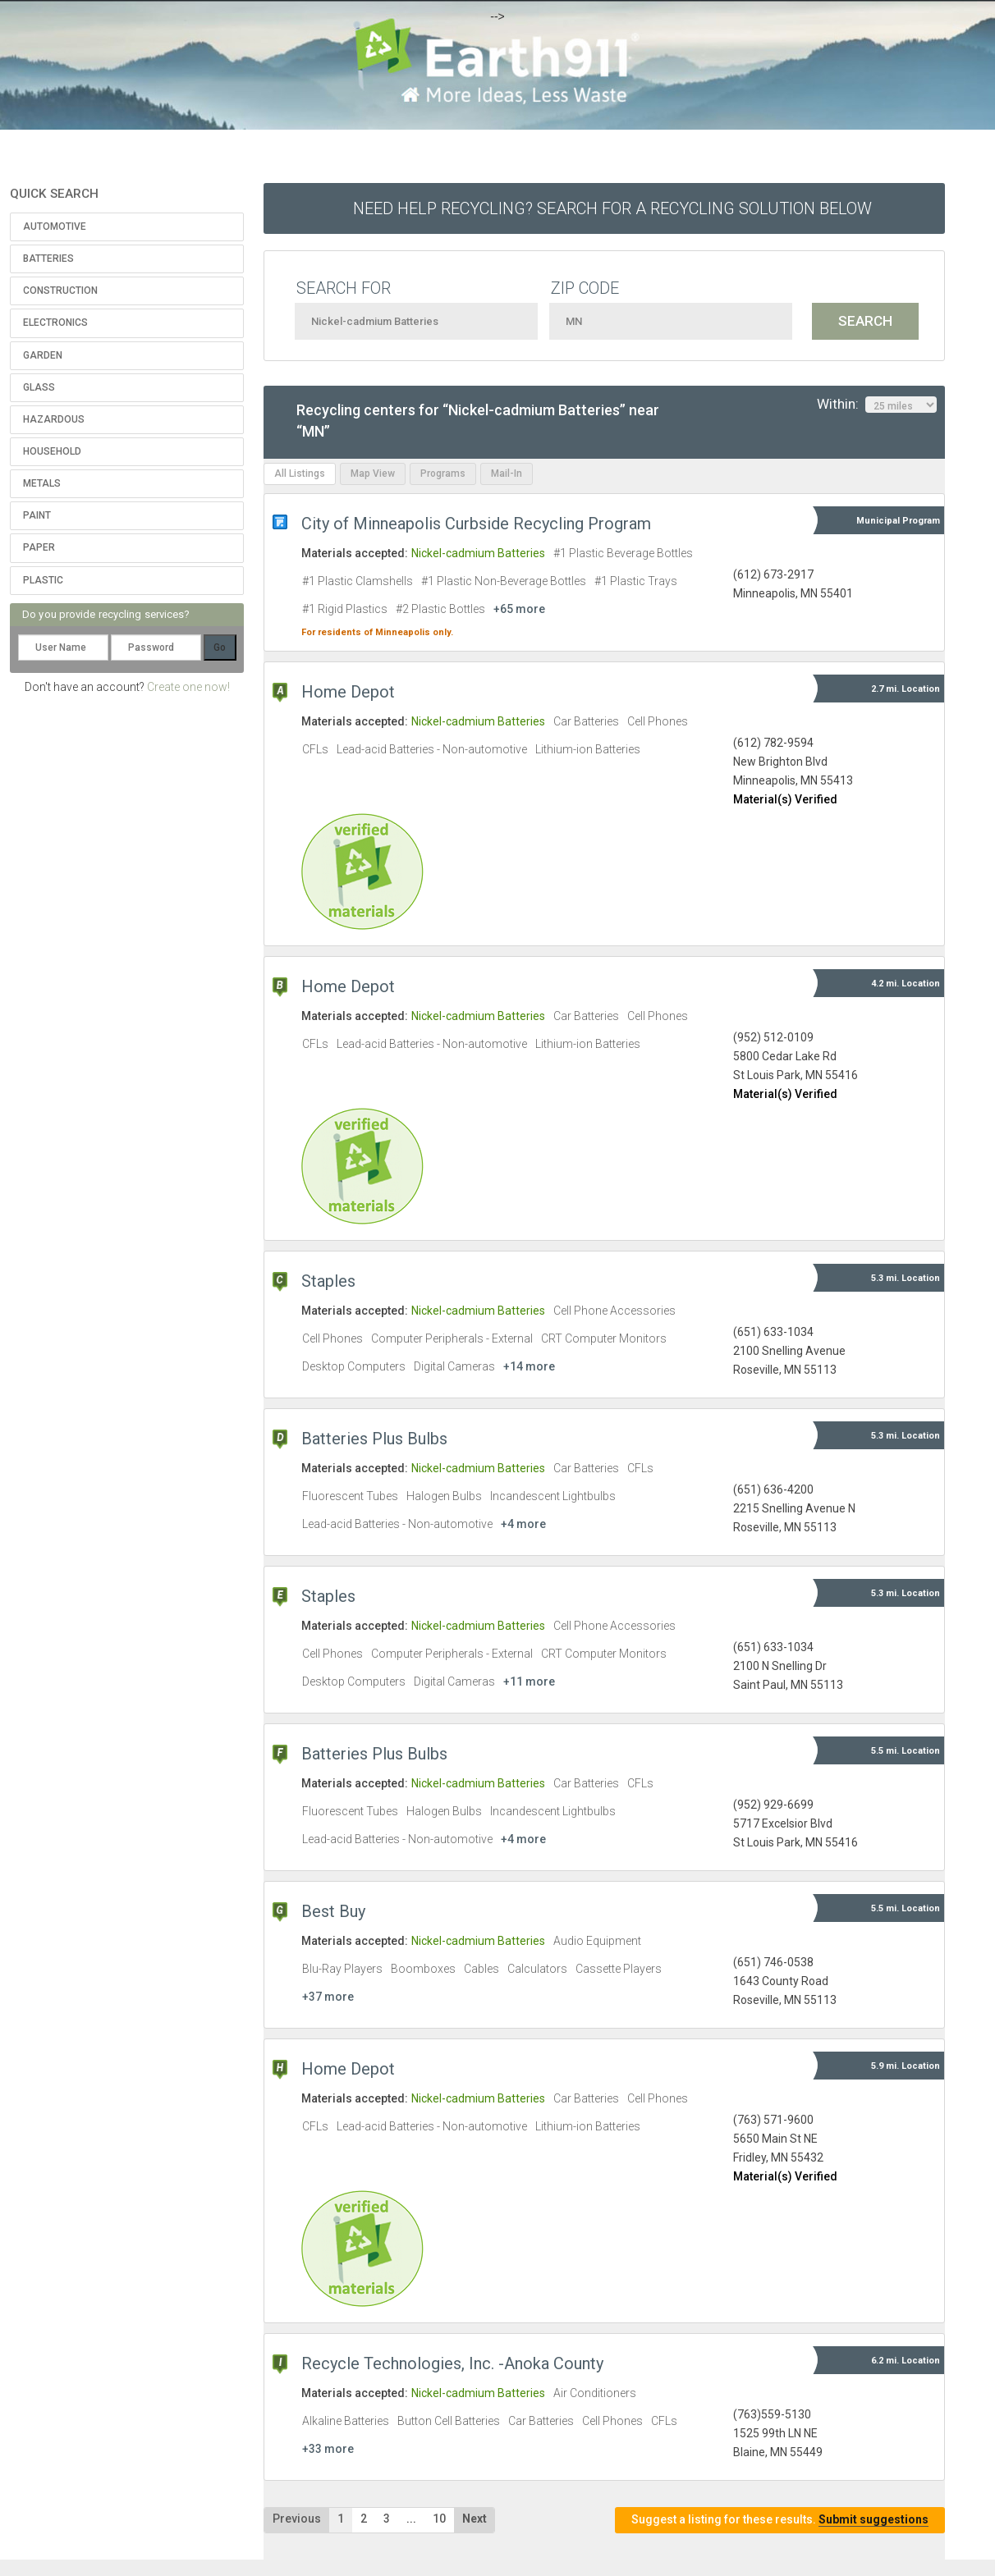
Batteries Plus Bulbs (374, 1438)
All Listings (299, 473)
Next (474, 2518)
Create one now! (188, 686)
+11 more (529, 1681)
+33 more (328, 2448)
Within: (877, 405)
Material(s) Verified (785, 799)
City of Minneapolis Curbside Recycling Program (476, 523)
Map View (373, 473)
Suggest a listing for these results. (780, 2520)
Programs (442, 473)
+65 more (519, 608)
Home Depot (348, 692)
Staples (328, 1281)
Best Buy (333, 1911)
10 (439, 2518)
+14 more (529, 1366)
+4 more (523, 1524)
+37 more (328, 1996)
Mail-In (506, 473)
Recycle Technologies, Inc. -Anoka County (452, 2363)
